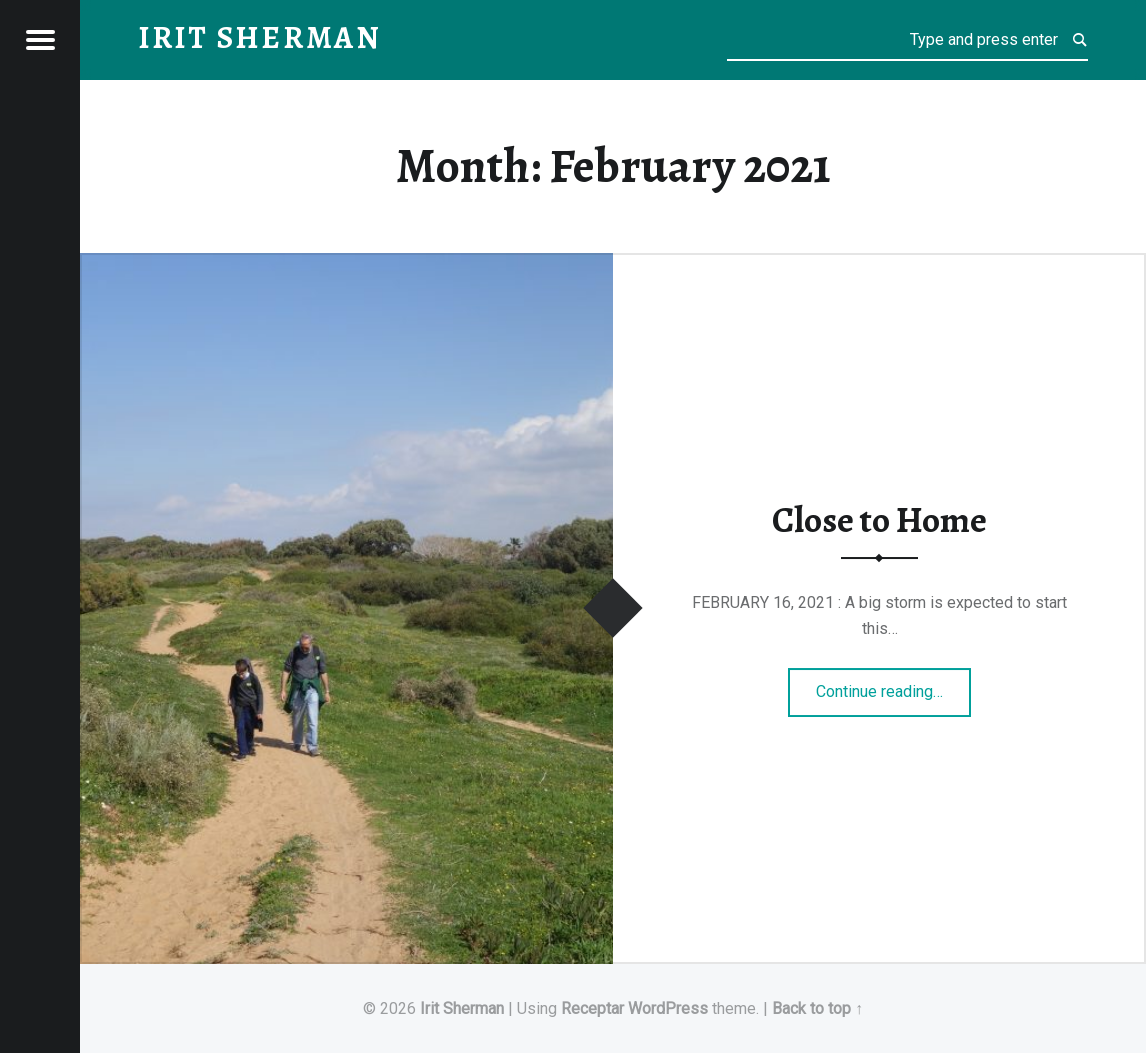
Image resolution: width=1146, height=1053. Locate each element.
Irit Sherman (462, 1008)
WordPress (668, 1008)
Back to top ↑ (817, 1008)
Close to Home (879, 520)
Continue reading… (893, 685)
